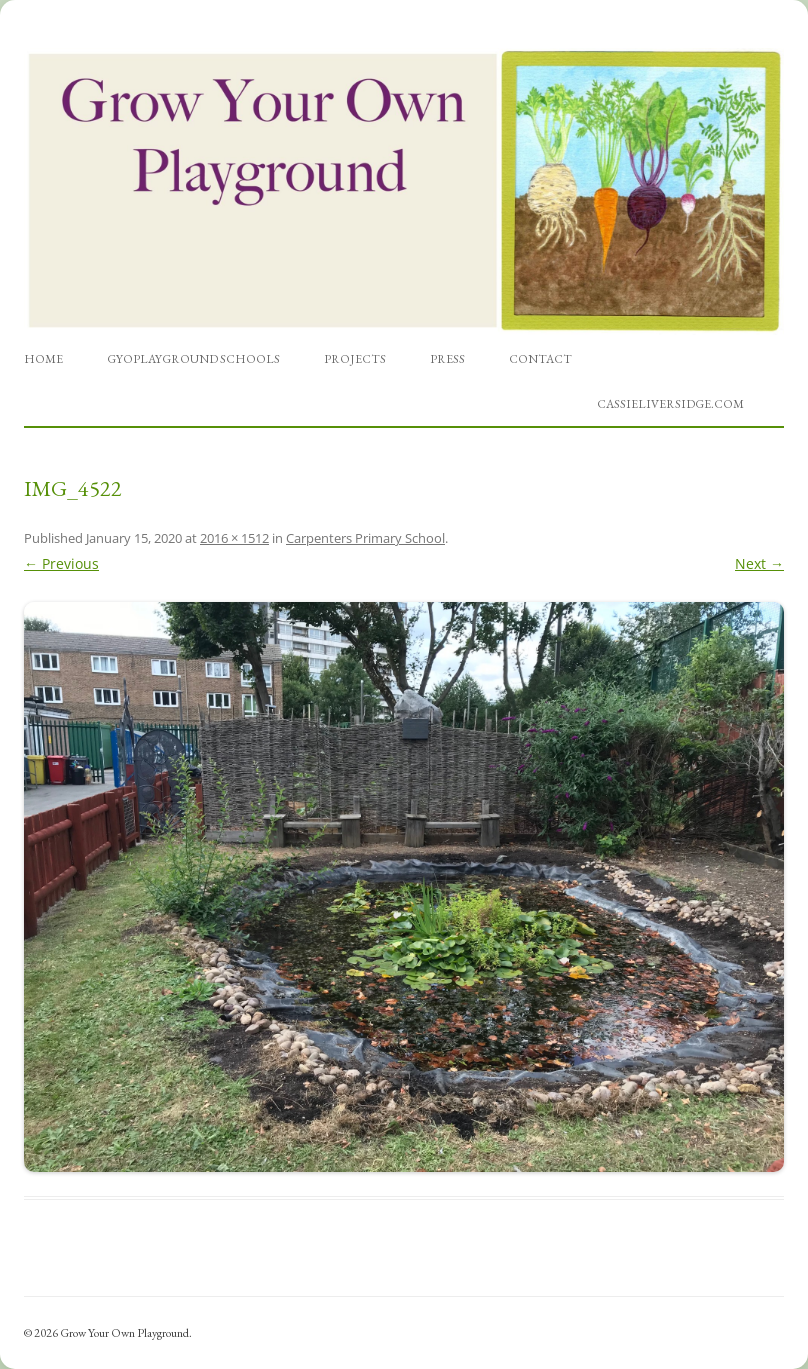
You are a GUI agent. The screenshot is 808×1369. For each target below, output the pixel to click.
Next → (759, 563)
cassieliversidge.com (670, 404)
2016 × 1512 (234, 538)
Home (43, 359)
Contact (540, 359)
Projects (355, 359)
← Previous (61, 563)
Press (447, 359)
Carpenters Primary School (365, 538)
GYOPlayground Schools (193, 359)
